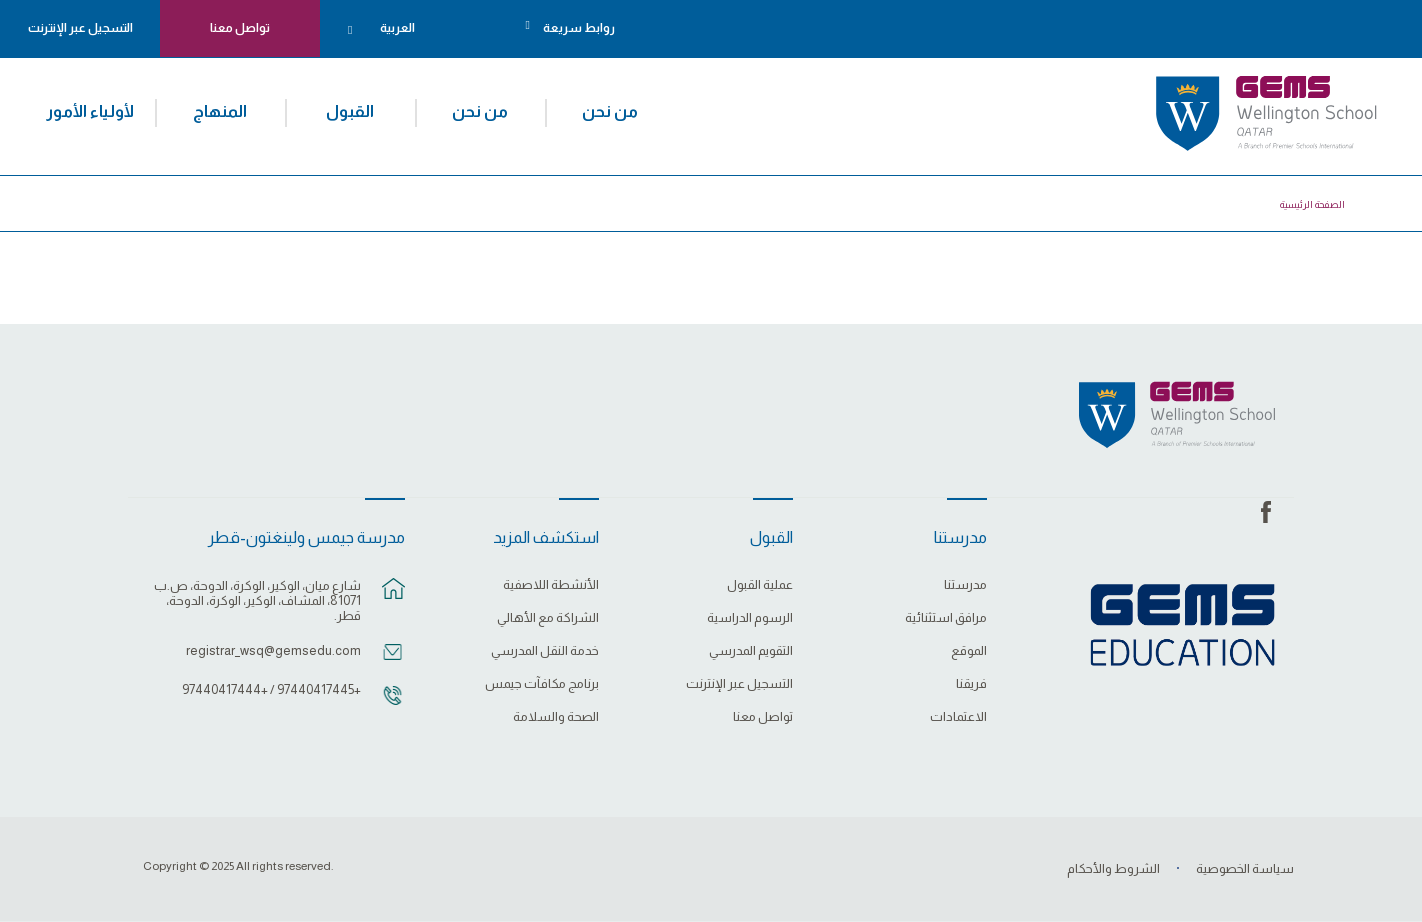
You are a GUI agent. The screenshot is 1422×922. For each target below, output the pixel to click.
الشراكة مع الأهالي (548, 618)
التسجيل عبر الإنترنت (80, 28)
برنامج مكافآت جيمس (542, 684)
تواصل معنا (240, 28)
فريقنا (971, 684)
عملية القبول (760, 585)
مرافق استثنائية (946, 618)
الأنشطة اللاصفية (551, 585)
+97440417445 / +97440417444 (271, 689)
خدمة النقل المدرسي (545, 651)
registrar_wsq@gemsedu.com (273, 650)
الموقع (969, 651)
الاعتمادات (958, 717)
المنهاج (220, 111)
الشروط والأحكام (1113, 868)
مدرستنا (965, 585)
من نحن (610, 111)
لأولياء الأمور (90, 111)
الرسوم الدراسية (750, 618)
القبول (350, 111)
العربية (397, 28)
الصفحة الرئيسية (1312, 204)
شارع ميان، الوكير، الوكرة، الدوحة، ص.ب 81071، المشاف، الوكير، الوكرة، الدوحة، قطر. (257, 600)
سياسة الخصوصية (1245, 868)
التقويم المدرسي (751, 651)
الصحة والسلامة (556, 717)
